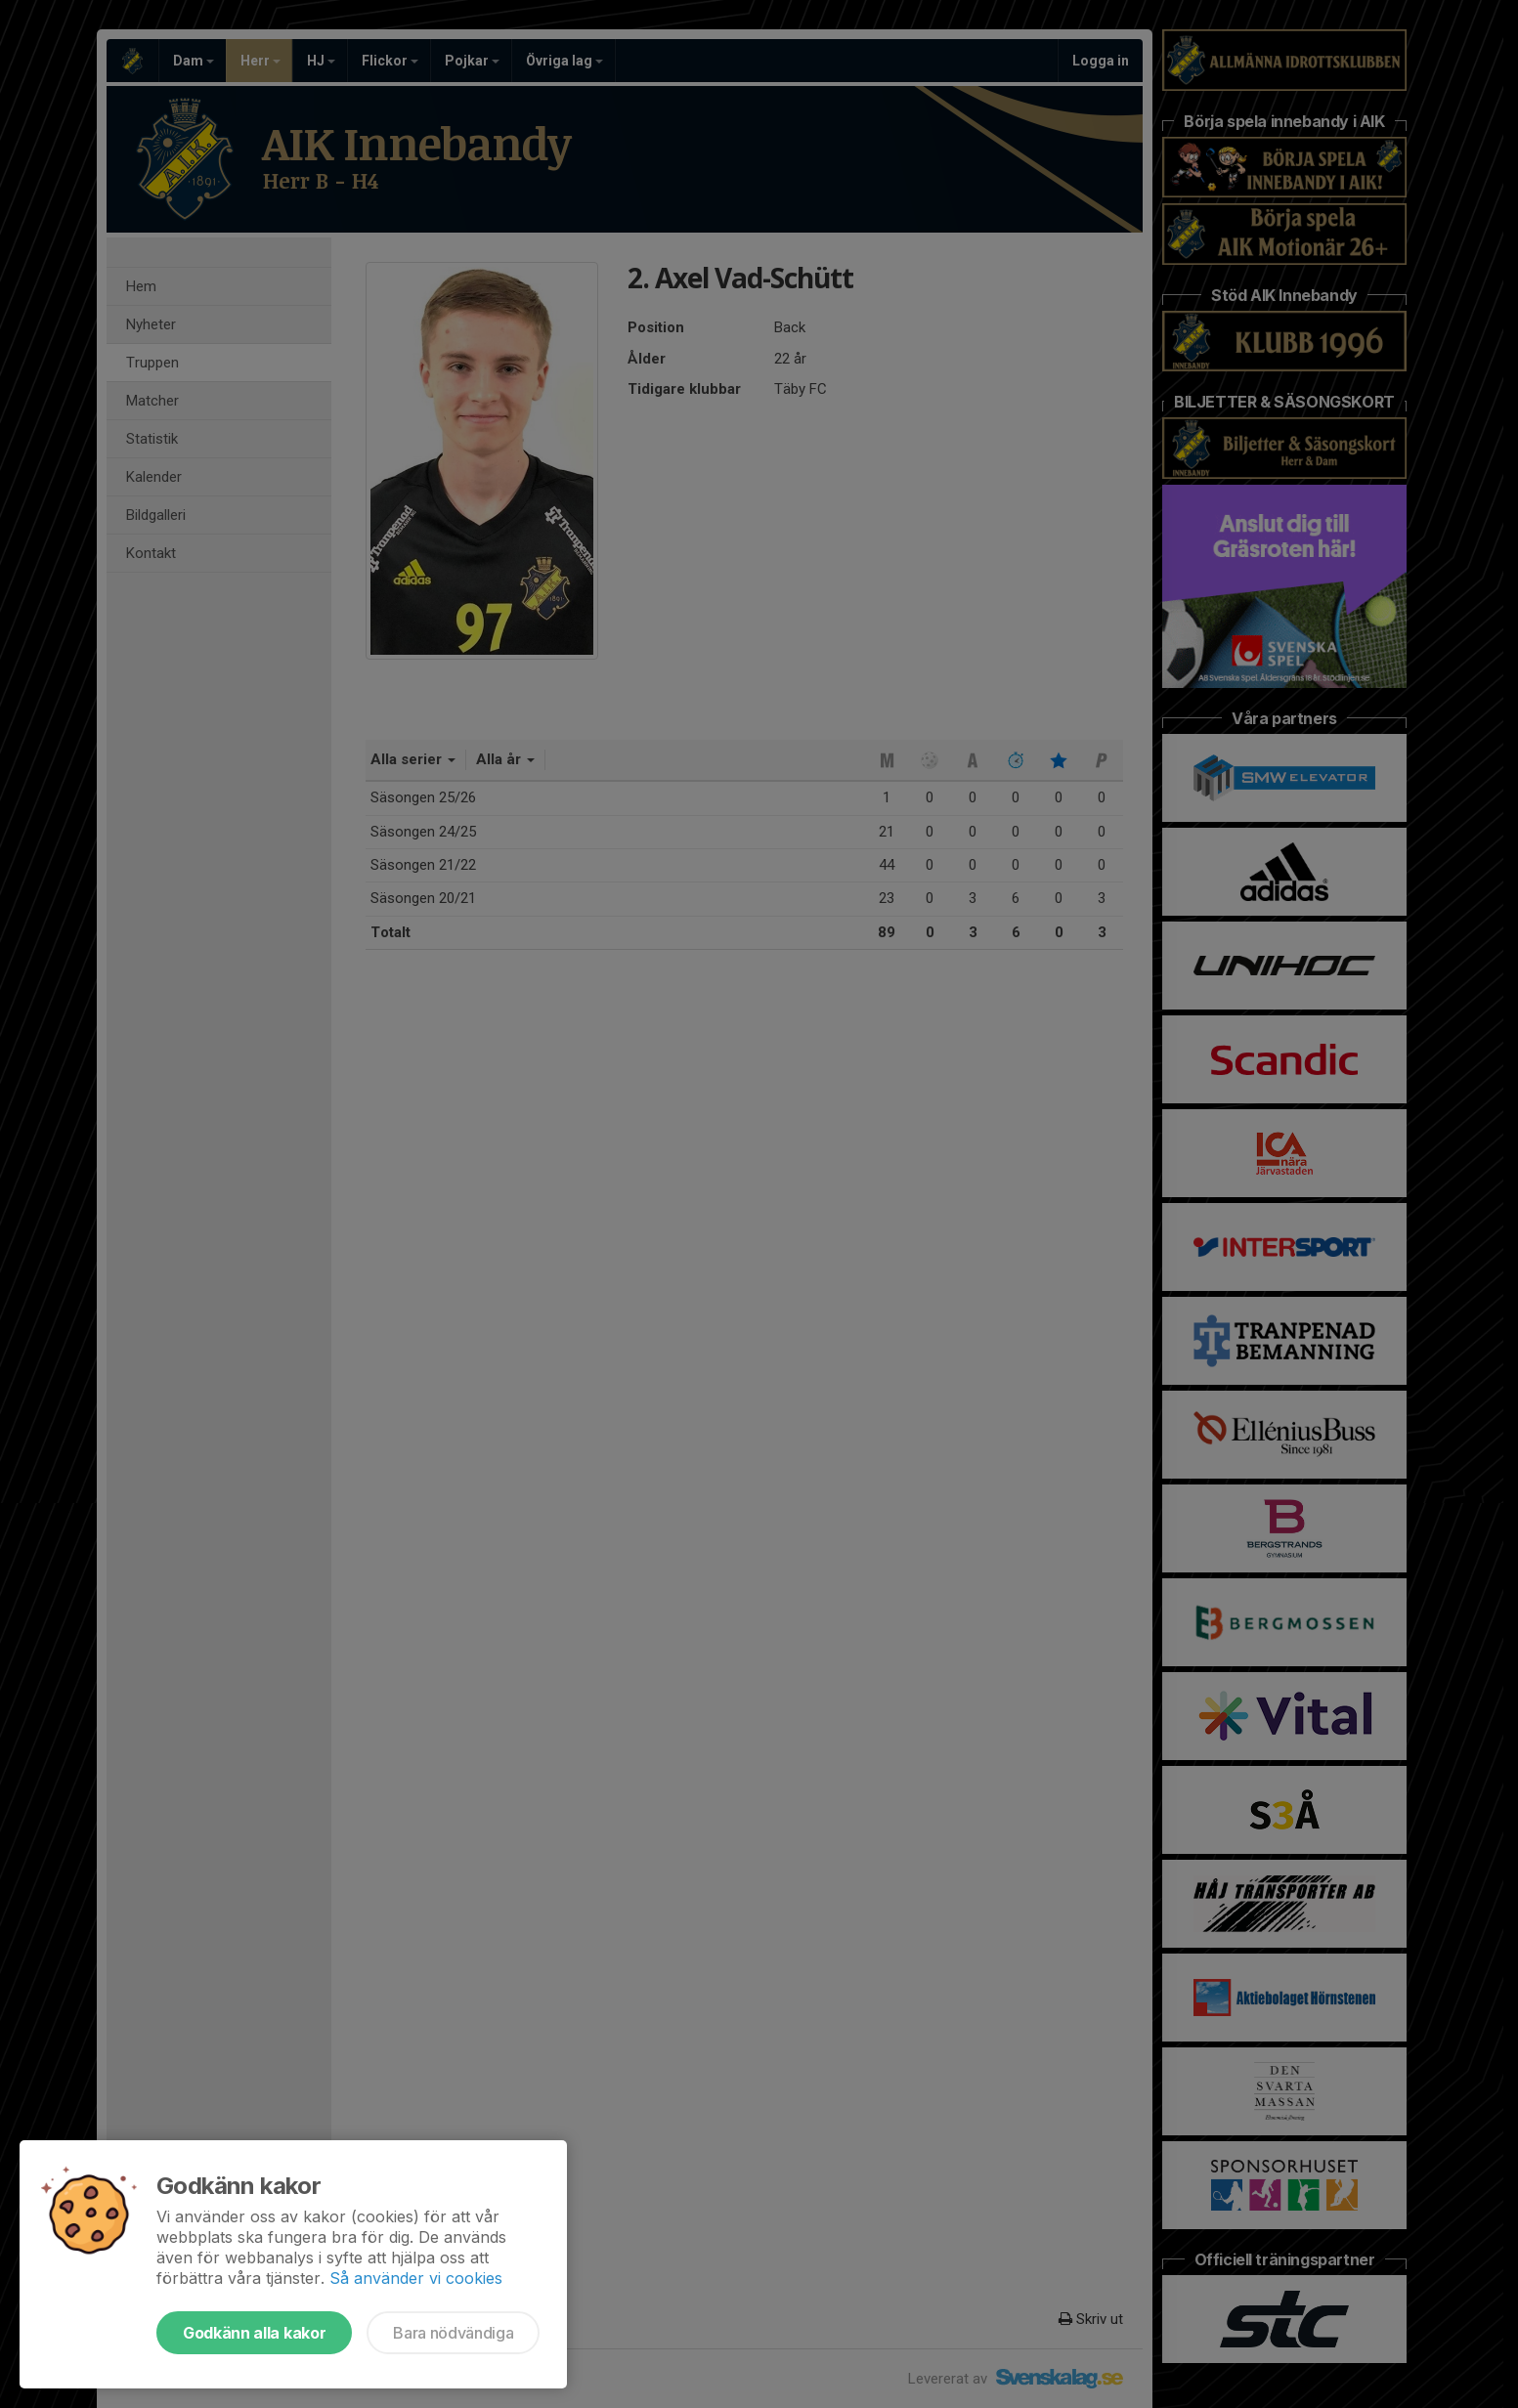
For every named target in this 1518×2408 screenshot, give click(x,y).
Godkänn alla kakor (254, 2333)
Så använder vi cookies (415, 2278)
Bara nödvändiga (453, 2333)
